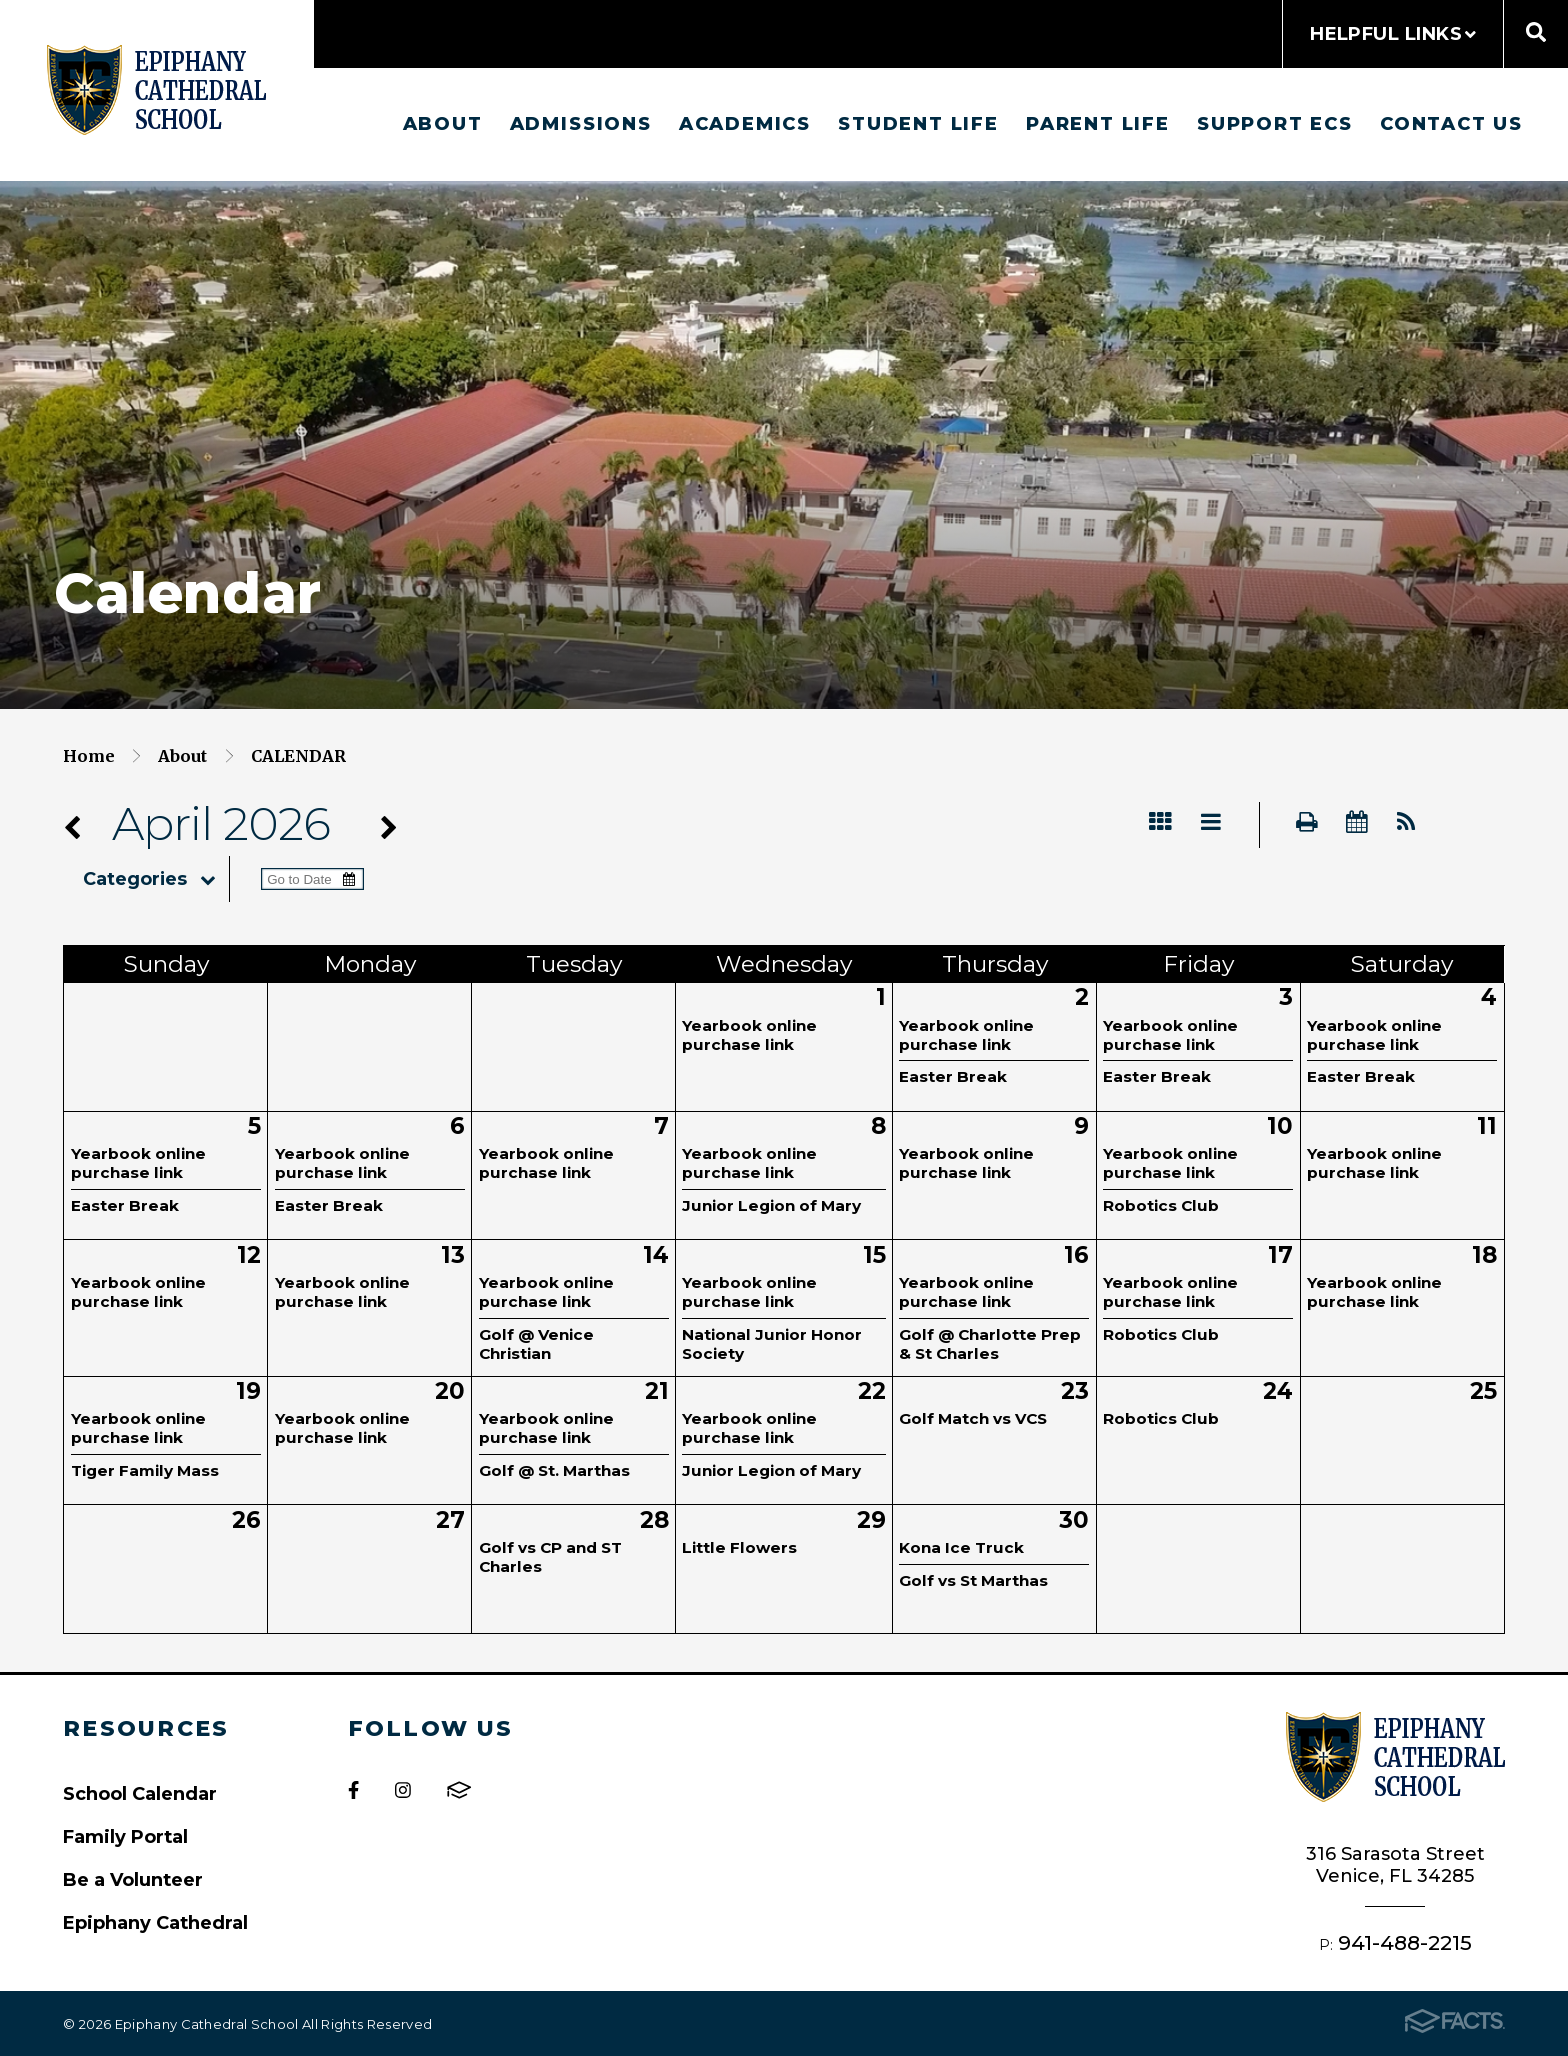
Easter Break (953, 1076)
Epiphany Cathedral (155, 1922)
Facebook (353, 1790)
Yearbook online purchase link (749, 1035)
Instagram (403, 1790)
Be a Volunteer (133, 1879)
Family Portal (125, 1836)
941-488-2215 (1405, 1942)
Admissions (581, 123)
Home (89, 756)
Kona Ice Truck (961, 1547)
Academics (745, 123)
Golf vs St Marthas (973, 1580)
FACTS (459, 1790)
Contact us (1451, 123)
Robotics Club (1161, 1205)
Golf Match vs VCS (973, 1418)
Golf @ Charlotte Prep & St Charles (990, 1344)
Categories (156, 879)
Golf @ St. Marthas (554, 1470)
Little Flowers (739, 1547)
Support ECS (1275, 123)
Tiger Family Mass (145, 1470)
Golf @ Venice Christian (536, 1344)
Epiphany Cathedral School (156, 90)
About (443, 123)
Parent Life (1098, 123)
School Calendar (140, 1793)
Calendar (298, 756)
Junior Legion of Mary (771, 1205)
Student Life (918, 123)
